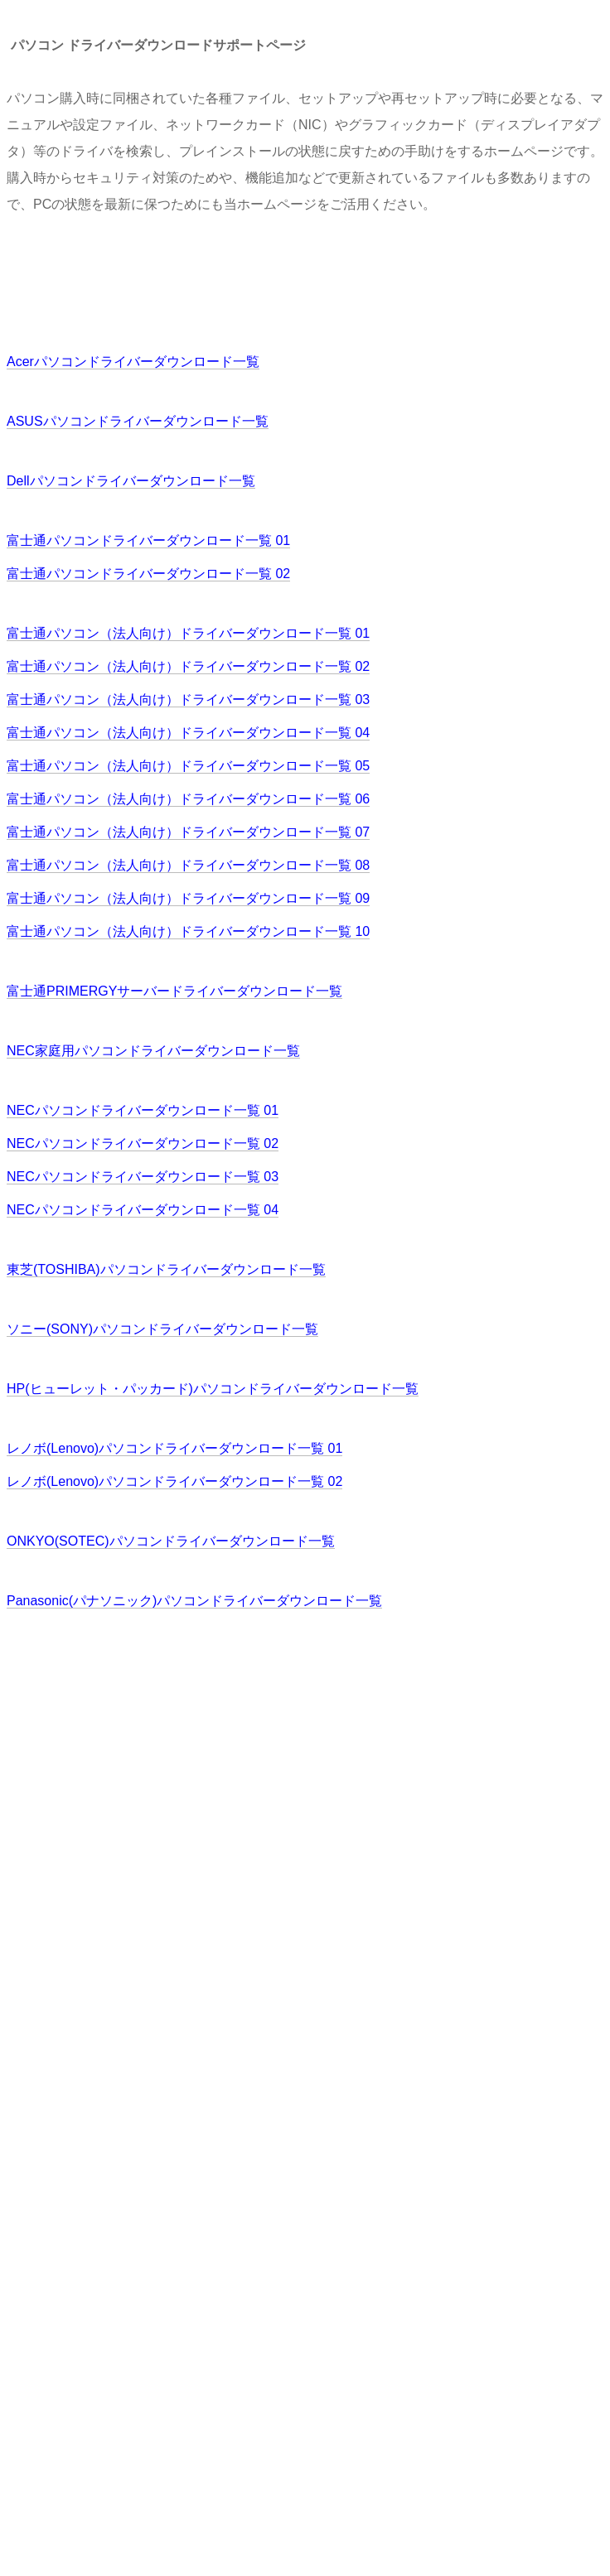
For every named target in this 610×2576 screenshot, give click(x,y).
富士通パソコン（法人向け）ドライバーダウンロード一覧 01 (188, 633)
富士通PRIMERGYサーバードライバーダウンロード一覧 (174, 991)
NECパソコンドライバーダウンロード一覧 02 (142, 1143)
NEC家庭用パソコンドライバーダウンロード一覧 (153, 1051)
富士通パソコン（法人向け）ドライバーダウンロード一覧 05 (188, 766)
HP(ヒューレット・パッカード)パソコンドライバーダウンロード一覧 (213, 1389)
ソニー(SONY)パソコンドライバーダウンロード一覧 (162, 1329)
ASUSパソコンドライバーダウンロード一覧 (138, 421)
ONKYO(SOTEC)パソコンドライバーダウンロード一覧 (171, 1541)
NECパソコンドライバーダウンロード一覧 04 (142, 1210)
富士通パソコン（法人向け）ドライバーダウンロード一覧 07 (188, 832)
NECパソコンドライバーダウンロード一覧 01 (142, 1110)
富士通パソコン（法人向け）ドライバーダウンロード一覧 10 (188, 931)
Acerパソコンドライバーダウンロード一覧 (133, 362)
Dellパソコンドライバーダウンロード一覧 (131, 481)
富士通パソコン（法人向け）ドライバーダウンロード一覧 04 (188, 733)
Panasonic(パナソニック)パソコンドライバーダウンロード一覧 (194, 1601)
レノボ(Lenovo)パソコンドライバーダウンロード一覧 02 (174, 1481)
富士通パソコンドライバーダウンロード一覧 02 (148, 574)
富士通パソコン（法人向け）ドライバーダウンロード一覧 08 (188, 865)
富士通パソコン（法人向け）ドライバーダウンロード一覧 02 (188, 666)
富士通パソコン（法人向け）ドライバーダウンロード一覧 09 (188, 898)
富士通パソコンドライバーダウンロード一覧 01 (148, 540)
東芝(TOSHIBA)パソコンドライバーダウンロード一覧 (166, 1269)
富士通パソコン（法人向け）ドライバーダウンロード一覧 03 (188, 699)
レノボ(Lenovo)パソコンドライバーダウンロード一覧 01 (174, 1448)
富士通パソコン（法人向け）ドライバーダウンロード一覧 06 (188, 799)
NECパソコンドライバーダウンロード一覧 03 (142, 1177)
